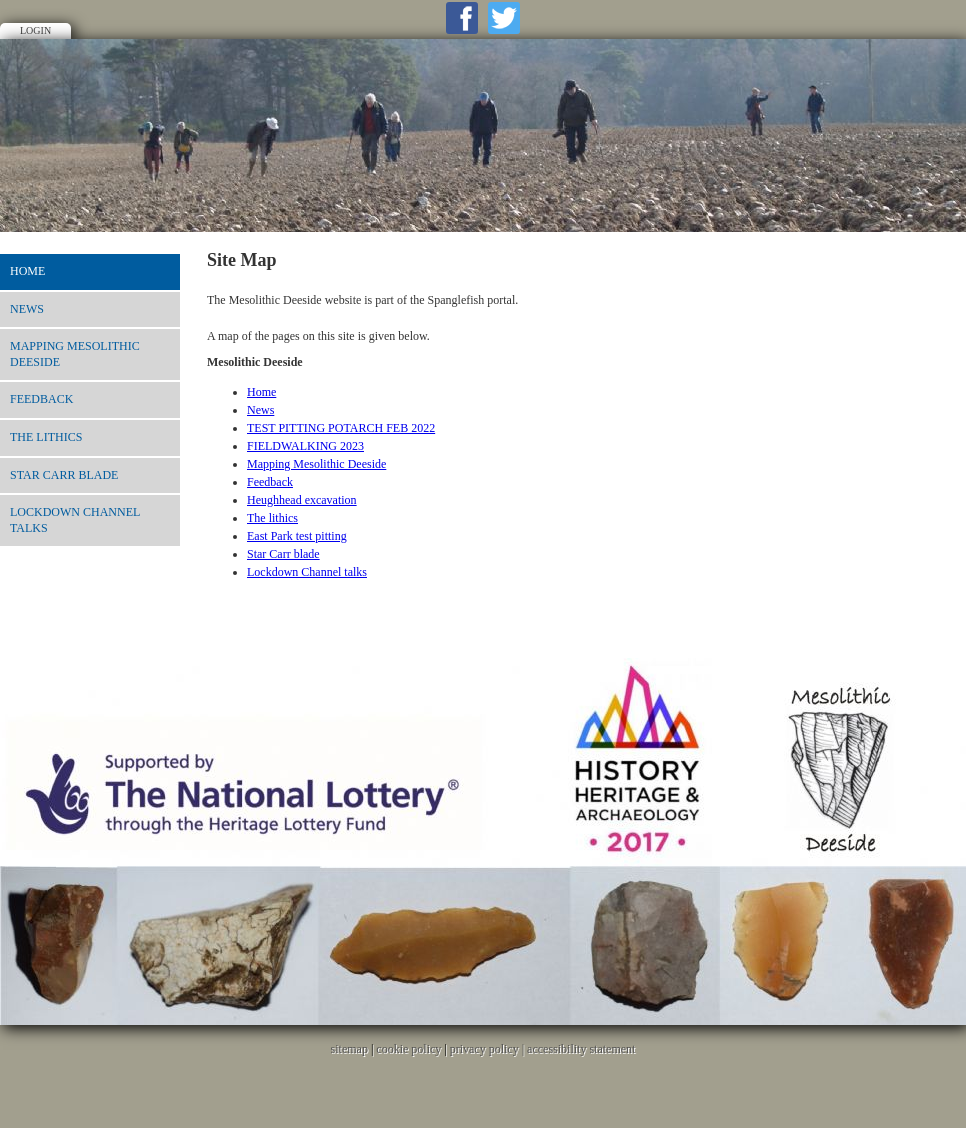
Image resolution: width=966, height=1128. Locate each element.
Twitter (504, 18)
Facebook (462, 18)
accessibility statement (581, 1049)
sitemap (349, 1049)
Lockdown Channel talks (75, 520)
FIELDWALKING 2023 (305, 446)
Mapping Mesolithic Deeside (75, 354)
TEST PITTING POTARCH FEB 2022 (341, 428)
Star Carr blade (64, 475)
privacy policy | (488, 1049)
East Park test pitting (297, 536)
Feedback (41, 399)
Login (35, 30)
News (27, 309)
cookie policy (408, 1049)
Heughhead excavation (302, 500)
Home (27, 271)
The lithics (46, 437)
